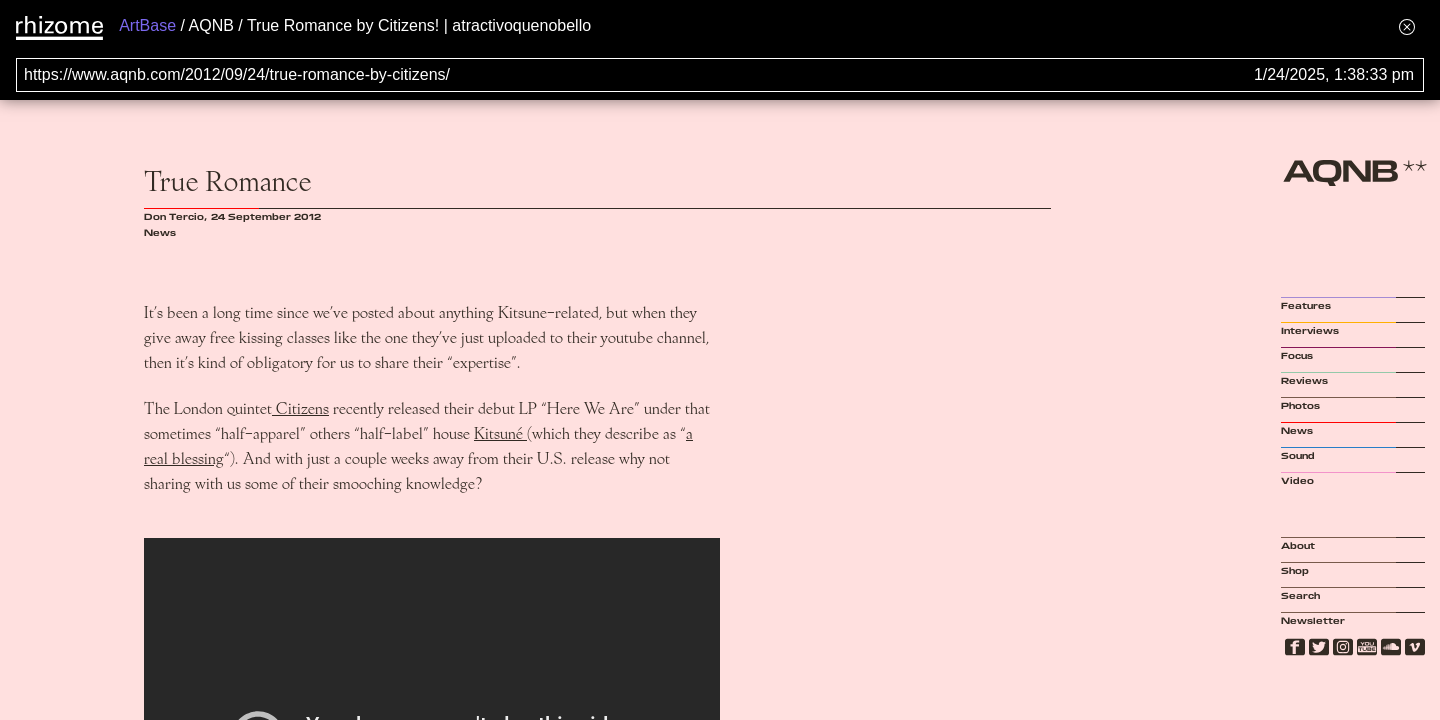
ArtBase (147, 25)
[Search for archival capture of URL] (720, 75)
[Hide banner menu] (1407, 26)
